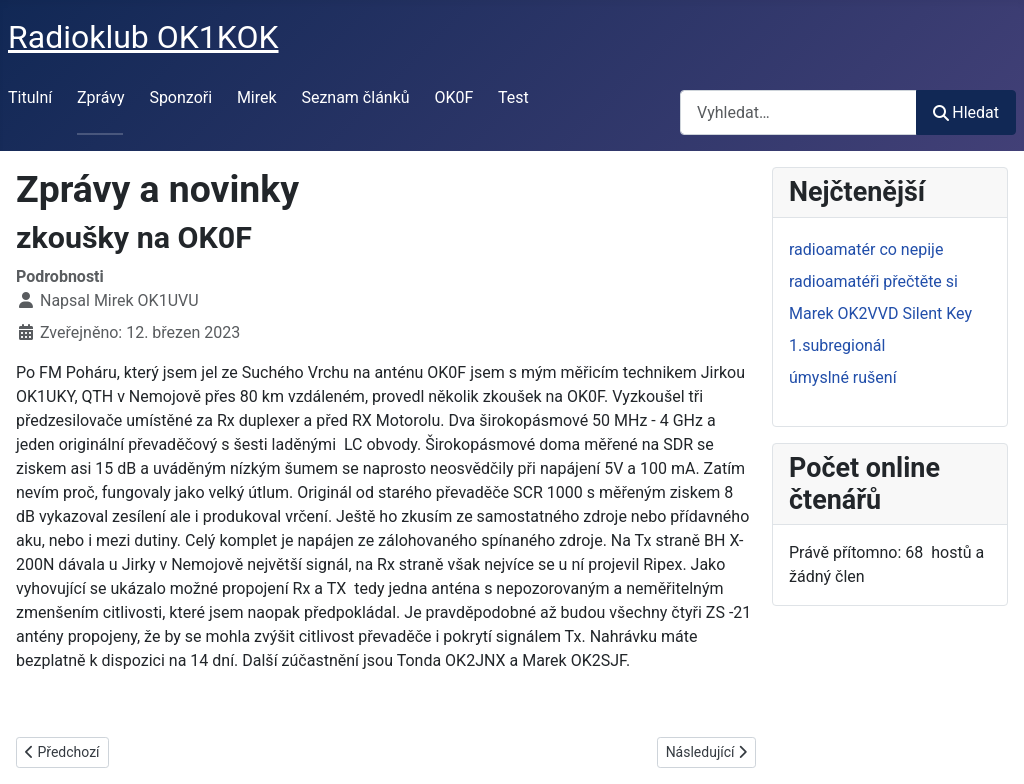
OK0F (453, 97)
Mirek (257, 97)
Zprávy (101, 97)
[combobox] (798, 112)
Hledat (966, 112)
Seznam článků (355, 97)
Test (513, 97)
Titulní (30, 97)
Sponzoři (180, 97)
